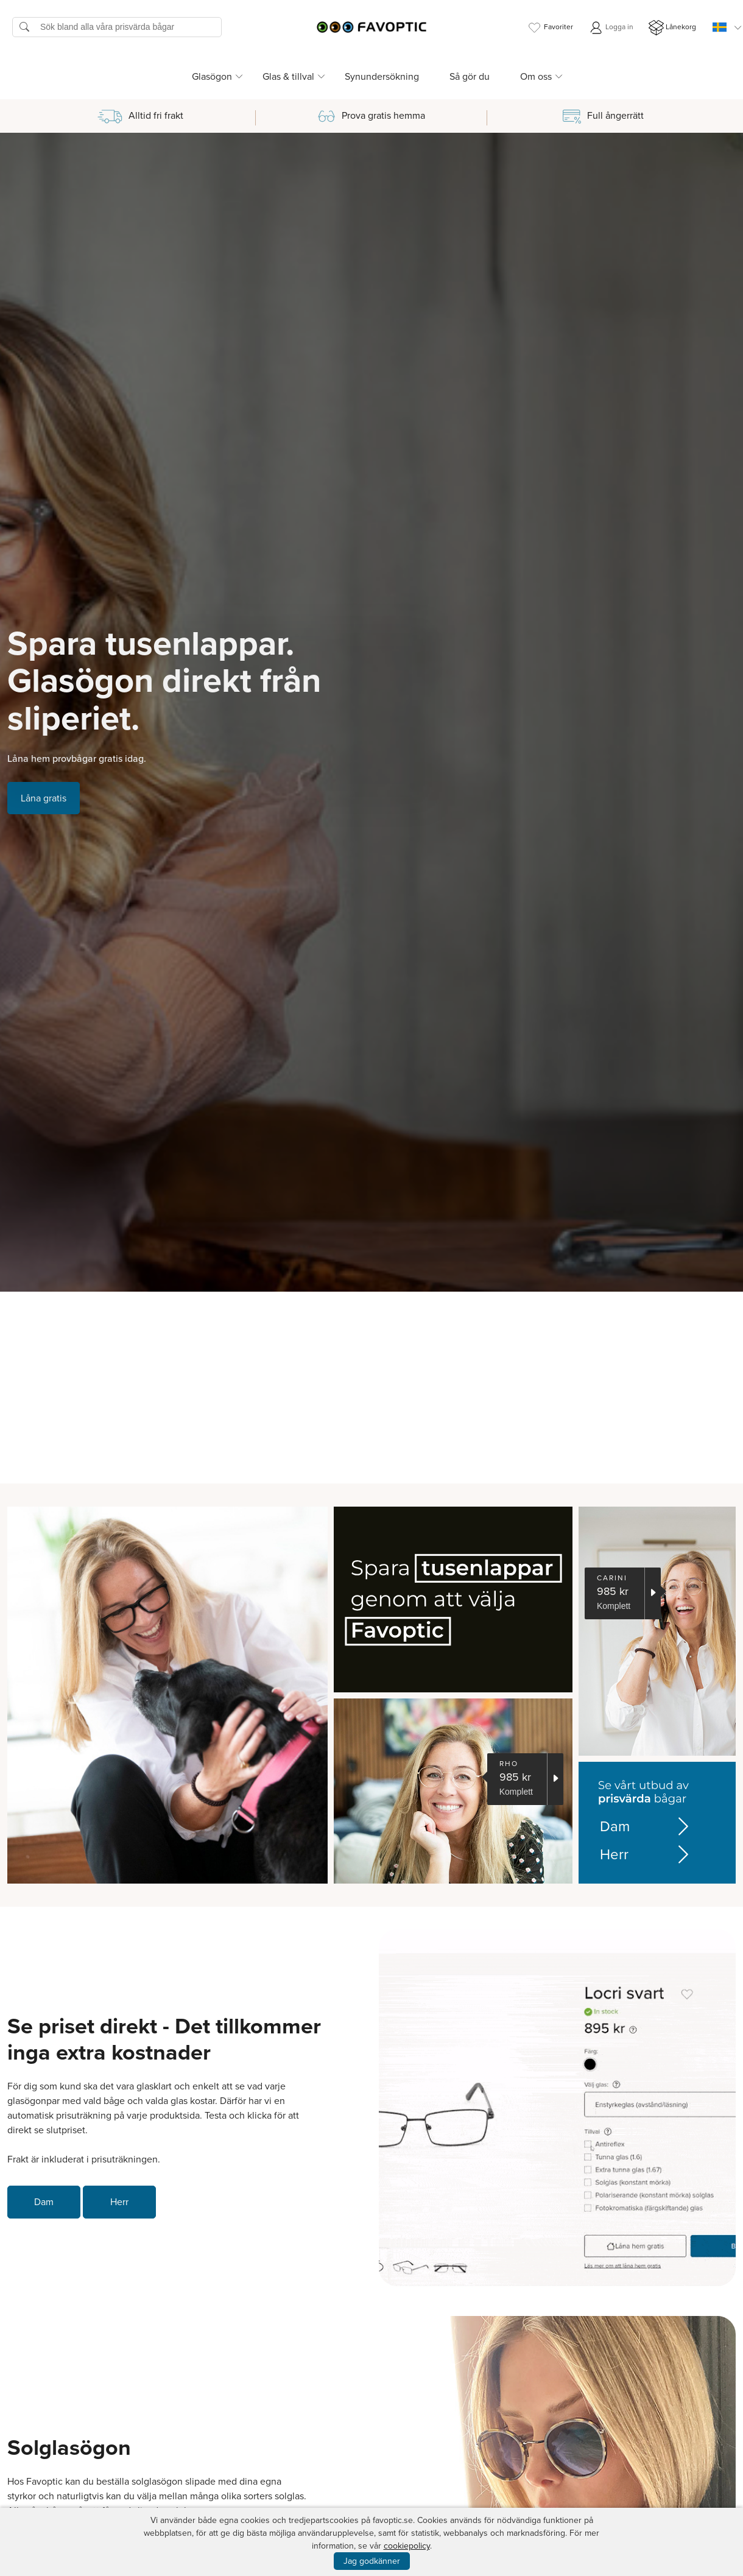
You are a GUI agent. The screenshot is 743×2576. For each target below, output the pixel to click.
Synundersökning (382, 76)
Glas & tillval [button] (288, 76)
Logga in (610, 27)
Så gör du (469, 76)
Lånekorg (672, 27)
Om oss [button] (536, 76)
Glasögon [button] (212, 76)
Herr (639, 1854)
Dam (639, 1826)
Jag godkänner (371, 2561)
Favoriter (550, 27)
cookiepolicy (407, 2545)
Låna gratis (43, 798)
